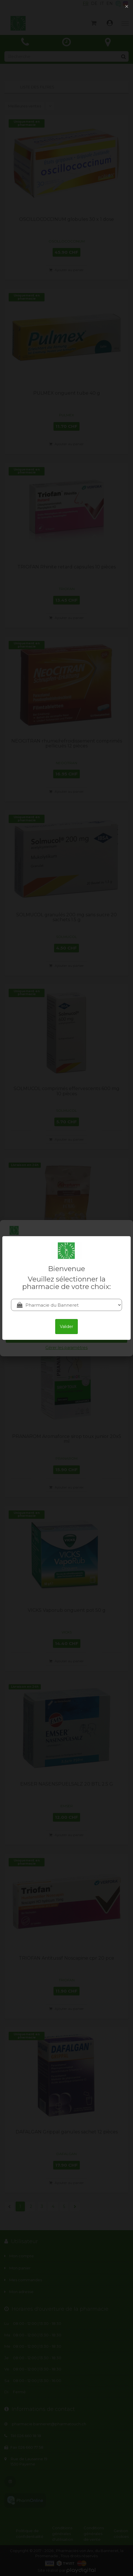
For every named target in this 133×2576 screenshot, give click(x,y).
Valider (66, 1326)
